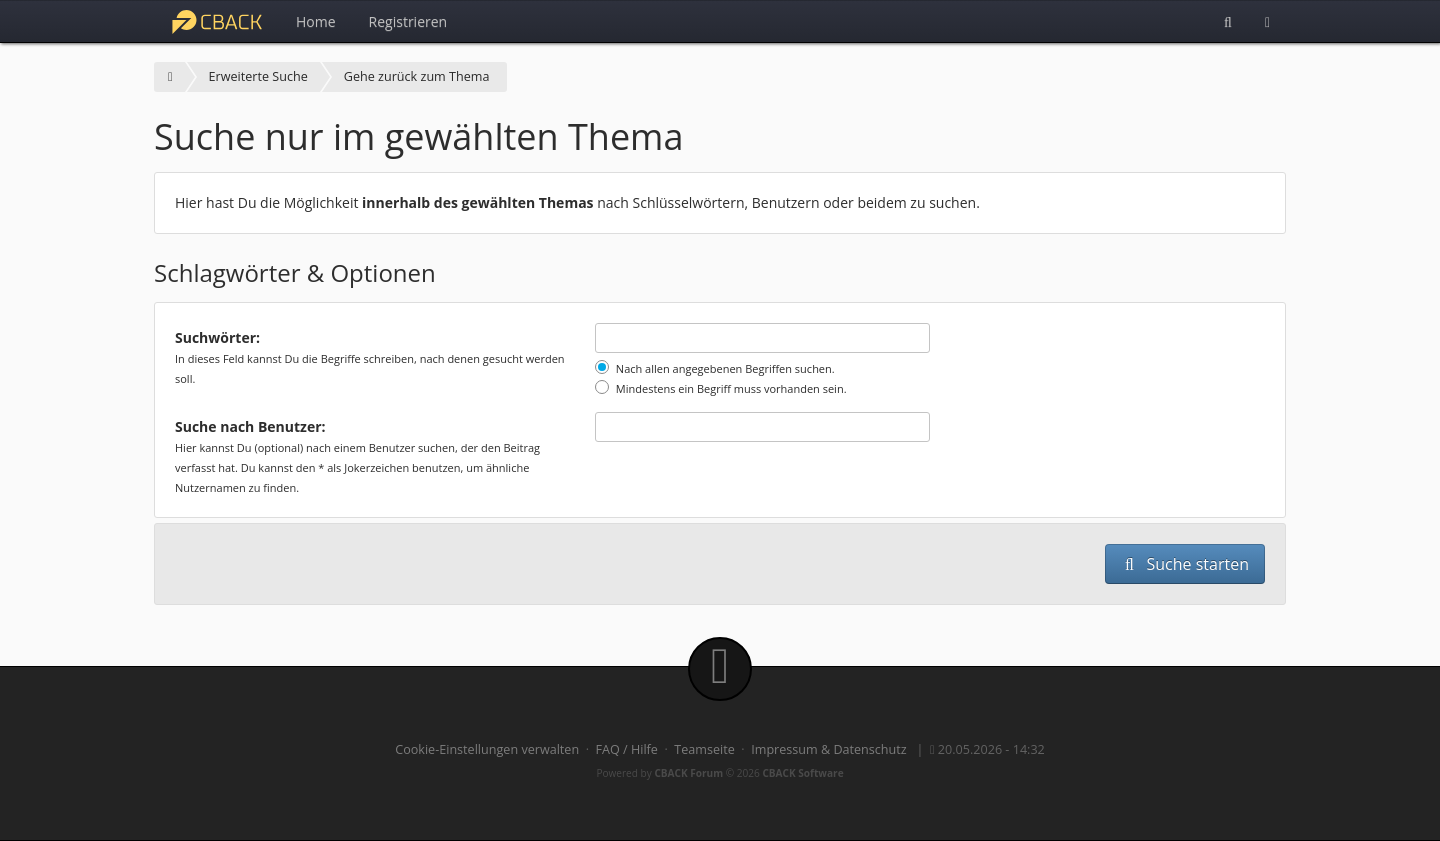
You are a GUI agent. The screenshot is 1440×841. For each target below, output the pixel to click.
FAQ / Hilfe (627, 749)
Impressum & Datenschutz (829, 749)
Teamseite (704, 749)
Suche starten (1185, 564)
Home (316, 21)
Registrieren (408, 21)
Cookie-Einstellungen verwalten (487, 749)
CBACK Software (802, 773)
